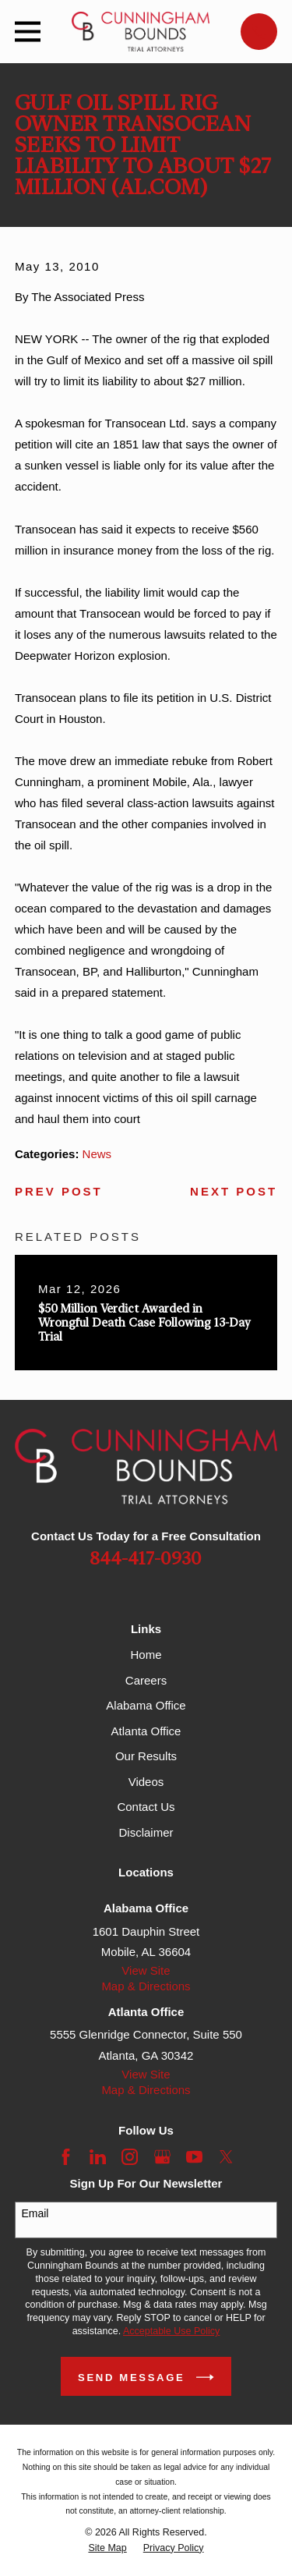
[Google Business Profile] (162, 2157)
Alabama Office (145, 1705)
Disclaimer (145, 1832)
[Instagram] (129, 2157)
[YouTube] (194, 2157)
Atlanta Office (146, 1731)
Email (34, 2213)
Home (145, 1654)
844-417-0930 (146, 1559)
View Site (145, 1970)
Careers (146, 1680)
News (97, 1153)
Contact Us (145, 1806)
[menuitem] (107, 2548)
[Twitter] (226, 2157)
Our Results (146, 1756)
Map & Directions (145, 1986)
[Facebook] (66, 2157)
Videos (146, 1781)
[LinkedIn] (98, 2157)
